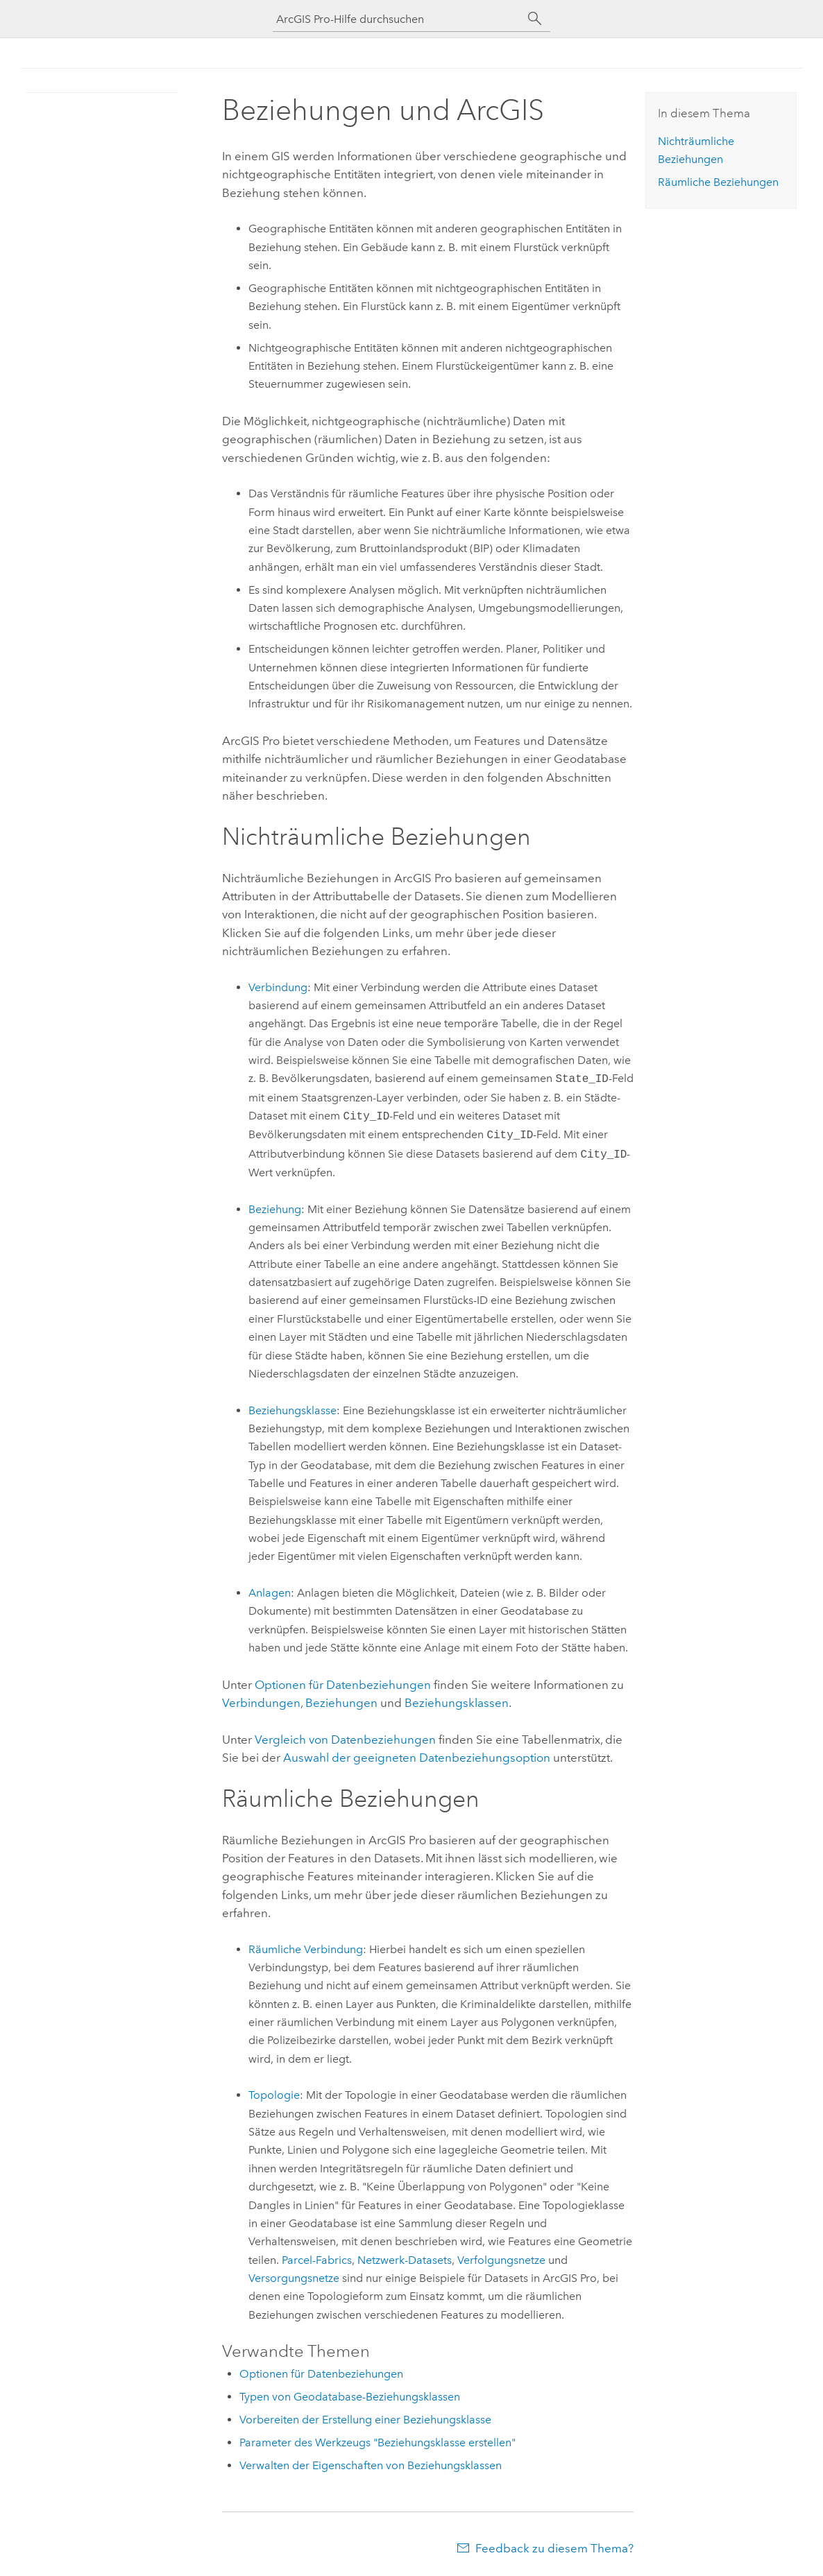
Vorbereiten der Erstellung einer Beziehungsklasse (365, 2419)
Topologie (274, 2095)
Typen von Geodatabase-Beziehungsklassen (349, 2396)
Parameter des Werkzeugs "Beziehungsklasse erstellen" (377, 2442)
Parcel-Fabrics (317, 2260)
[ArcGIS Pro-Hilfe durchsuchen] (398, 19)
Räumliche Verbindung (305, 1949)
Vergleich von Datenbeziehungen (345, 1739)
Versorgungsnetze (293, 2278)
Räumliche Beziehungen (718, 182)
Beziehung (274, 1209)
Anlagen (269, 1592)
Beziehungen (341, 1703)
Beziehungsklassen (457, 1703)
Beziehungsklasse (292, 1410)
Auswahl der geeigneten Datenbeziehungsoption (416, 1757)
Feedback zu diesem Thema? (554, 2548)
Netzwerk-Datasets (404, 2260)
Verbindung (277, 987)
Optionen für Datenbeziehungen (343, 1685)
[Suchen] (535, 19)
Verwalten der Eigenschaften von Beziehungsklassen (370, 2465)
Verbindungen (261, 1703)
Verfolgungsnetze (501, 2260)
